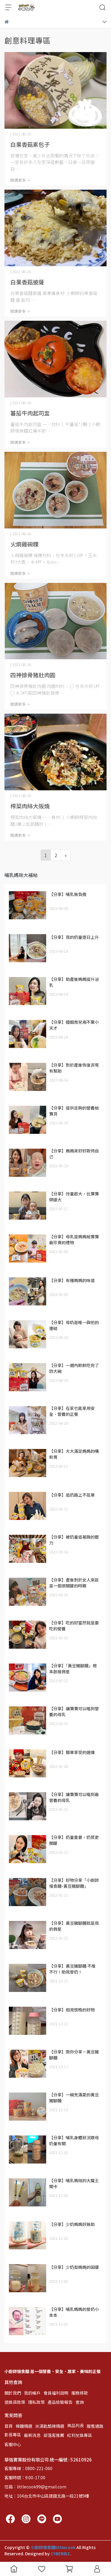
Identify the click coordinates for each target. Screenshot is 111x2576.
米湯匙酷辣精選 (49, 2426)
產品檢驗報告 (60, 2402)
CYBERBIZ (60, 2553)
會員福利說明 (56, 2393)
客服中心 (12, 2444)
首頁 (8, 2426)
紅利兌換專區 (79, 2435)
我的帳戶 (32, 2393)
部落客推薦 (54, 2435)
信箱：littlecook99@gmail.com (35, 2487)
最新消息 (32, 2435)
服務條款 (79, 2393)
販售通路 (95, 2426)
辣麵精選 (24, 2426)
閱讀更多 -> (20, 180)
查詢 (79, 2402)
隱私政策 (36, 2402)
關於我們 (12, 2393)
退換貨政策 (14, 2402)
